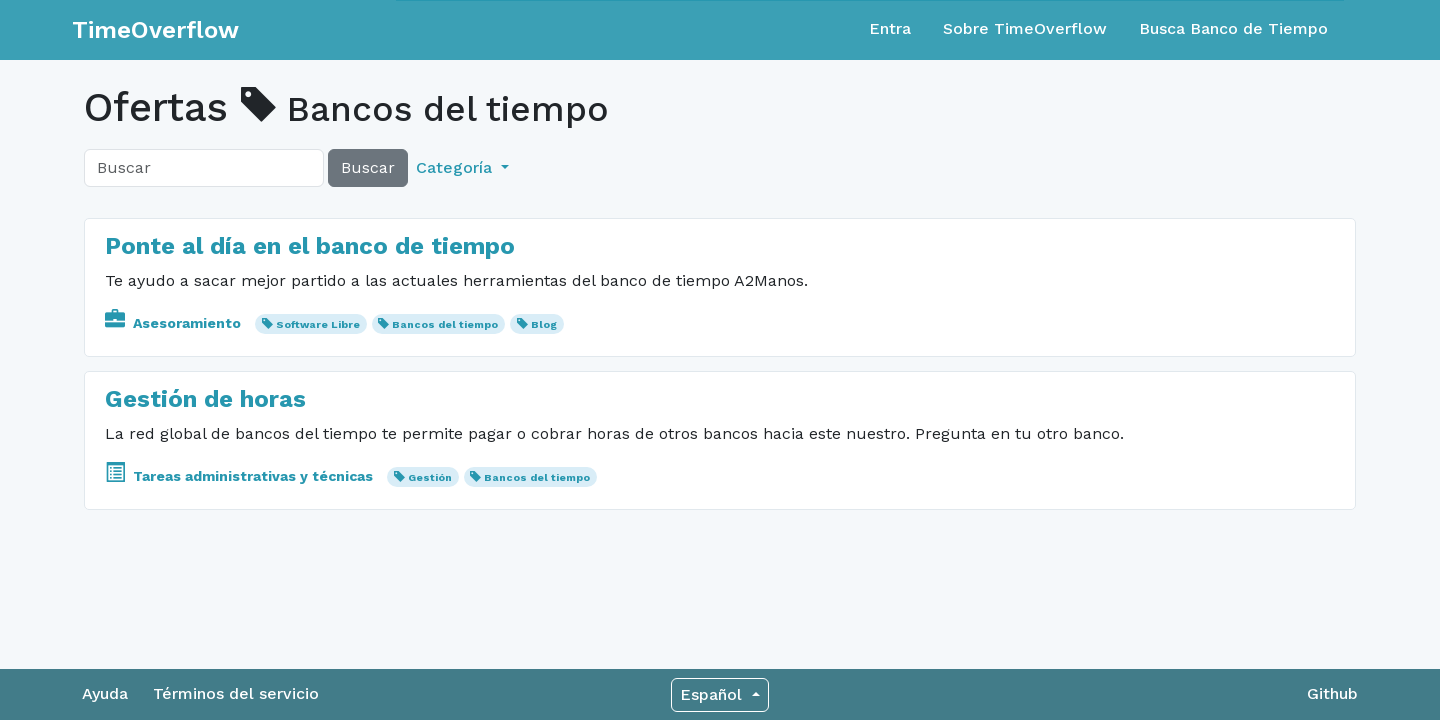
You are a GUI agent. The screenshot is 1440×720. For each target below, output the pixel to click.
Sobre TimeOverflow (1025, 28)
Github (1332, 693)
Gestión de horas (205, 399)
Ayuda (105, 693)
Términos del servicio (236, 693)
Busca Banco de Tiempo (1233, 28)
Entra (890, 28)
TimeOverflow (155, 30)
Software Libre (318, 324)
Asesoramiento (175, 323)
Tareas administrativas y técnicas (241, 476)
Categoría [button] (456, 167)
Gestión (430, 477)
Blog (544, 324)
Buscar (368, 167)
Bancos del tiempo (445, 324)
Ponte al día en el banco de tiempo (310, 246)
